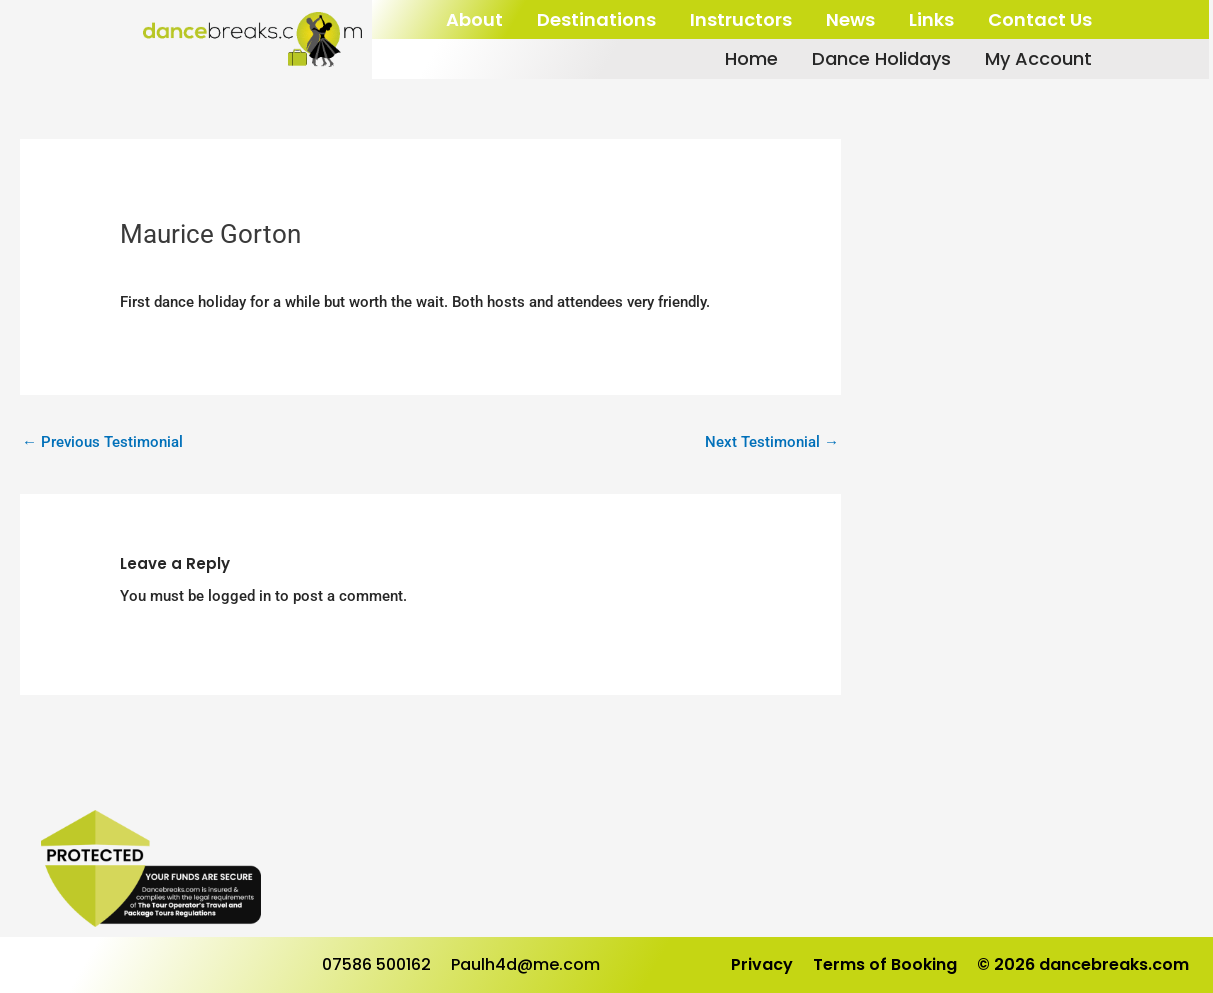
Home (751, 59)
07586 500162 (376, 964)
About (474, 19)
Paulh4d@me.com (525, 964)
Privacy (762, 964)
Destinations (596, 19)
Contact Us (1040, 19)
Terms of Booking (885, 964)
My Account (1038, 59)
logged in (239, 596)
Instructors (741, 19)
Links (931, 19)
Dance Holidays (881, 59)
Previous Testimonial (102, 442)
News (850, 19)
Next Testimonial (772, 442)
